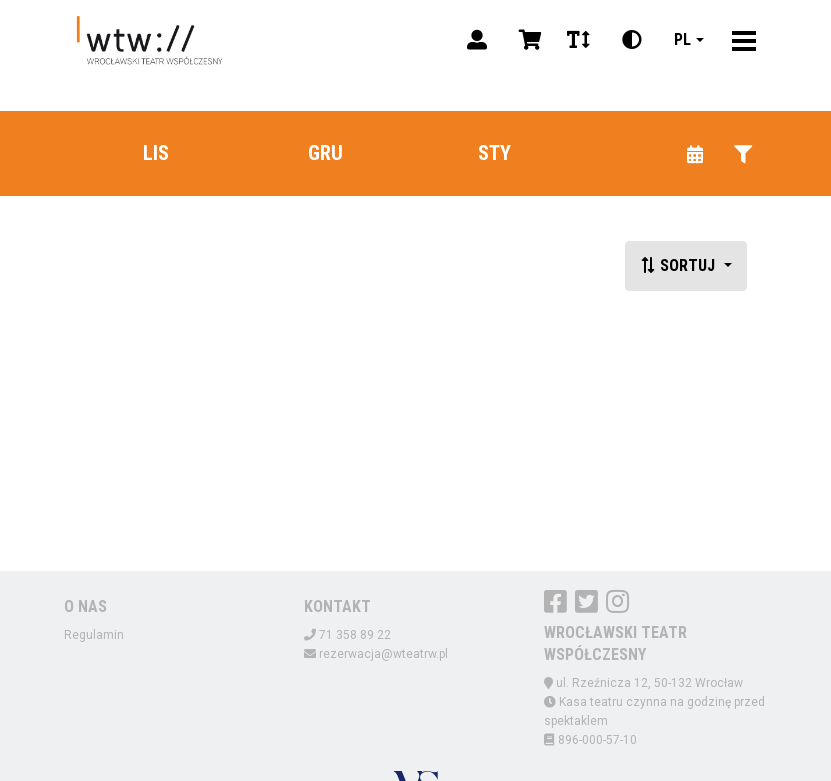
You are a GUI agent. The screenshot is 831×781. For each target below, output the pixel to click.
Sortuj (679, 265)
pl (682, 39)
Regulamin (94, 635)
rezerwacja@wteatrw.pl (383, 654)
